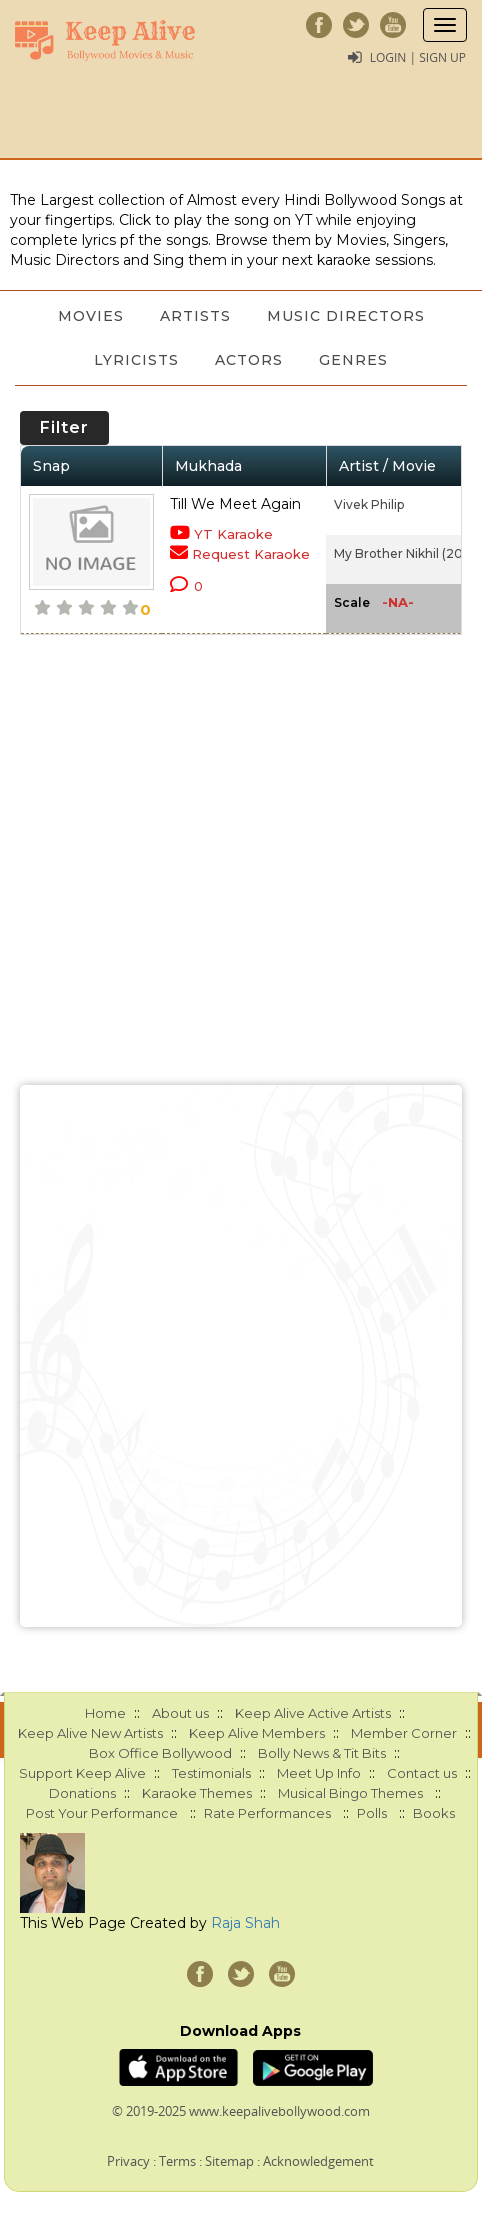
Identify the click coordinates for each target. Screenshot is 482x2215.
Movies (91, 316)
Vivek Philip (369, 504)
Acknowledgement (318, 2161)
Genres (353, 360)
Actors (249, 360)
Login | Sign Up (418, 57)
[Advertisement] (241, 1356)
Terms (177, 2161)
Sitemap (229, 2161)
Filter (64, 427)
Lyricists (136, 360)
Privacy (128, 2161)
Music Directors (346, 316)
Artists (195, 316)
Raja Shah (245, 1923)
